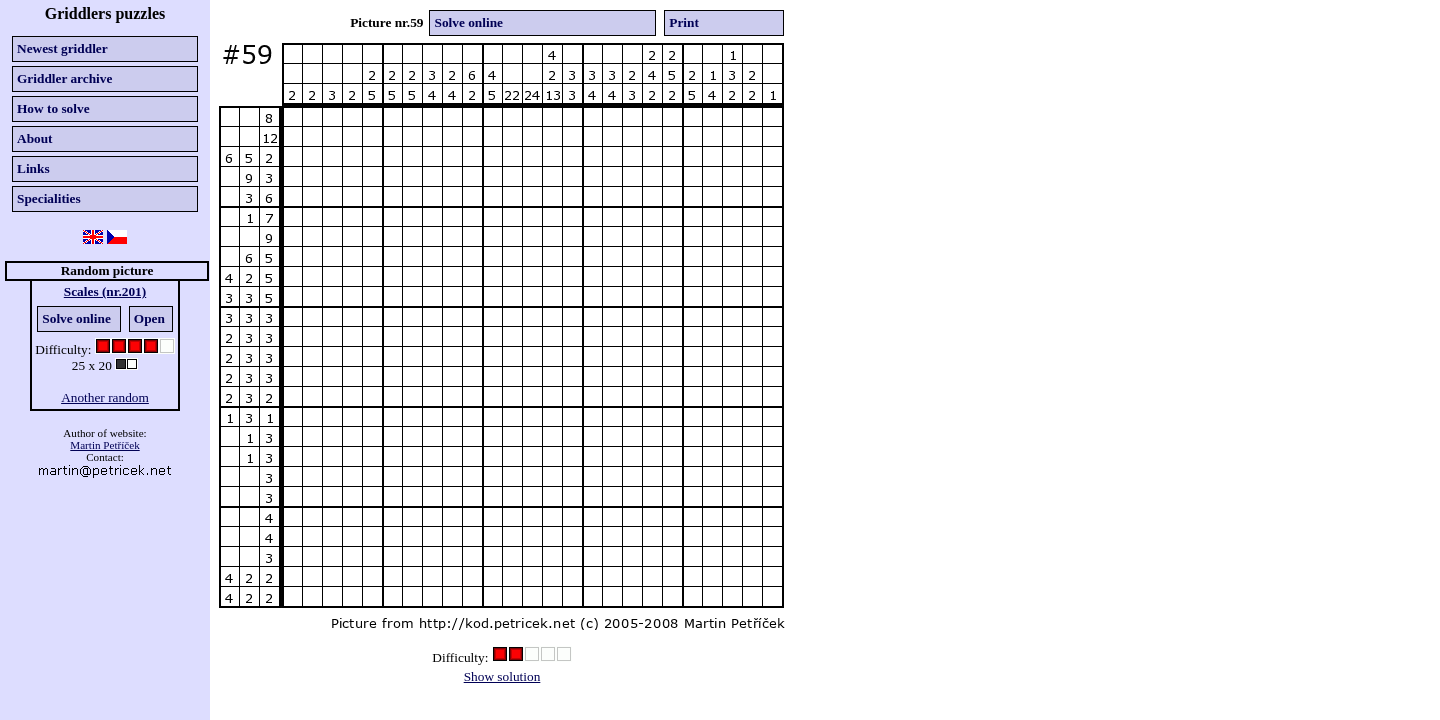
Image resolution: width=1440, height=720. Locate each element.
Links (33, 168)
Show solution (502, 676)
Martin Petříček (104, 445)
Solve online (76, 318)
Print (684, 22)
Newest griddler (62, 48)
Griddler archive (64, 78)
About (35, 138)
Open (149, 318)
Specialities (49, 198)
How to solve (53, 108)
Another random (105, 397)
